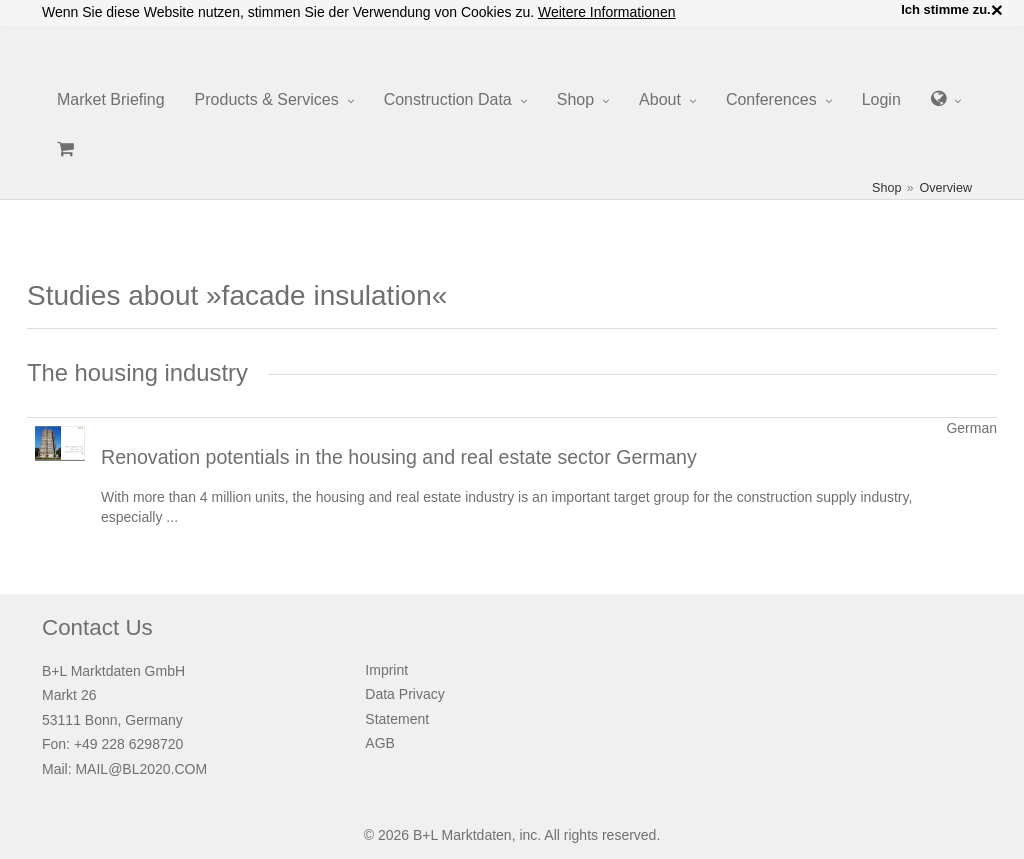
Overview (946, 188)
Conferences (771, 99)
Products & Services (267, 99)
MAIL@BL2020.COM (141, 769)
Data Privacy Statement (404, 706)
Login (881, 99)
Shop (575, 99)
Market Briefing (111, 99)
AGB (380, 743)
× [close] (997, 10)
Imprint (386, 670)
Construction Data (448, 99)
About (660, 99)
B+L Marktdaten (462, 835)
